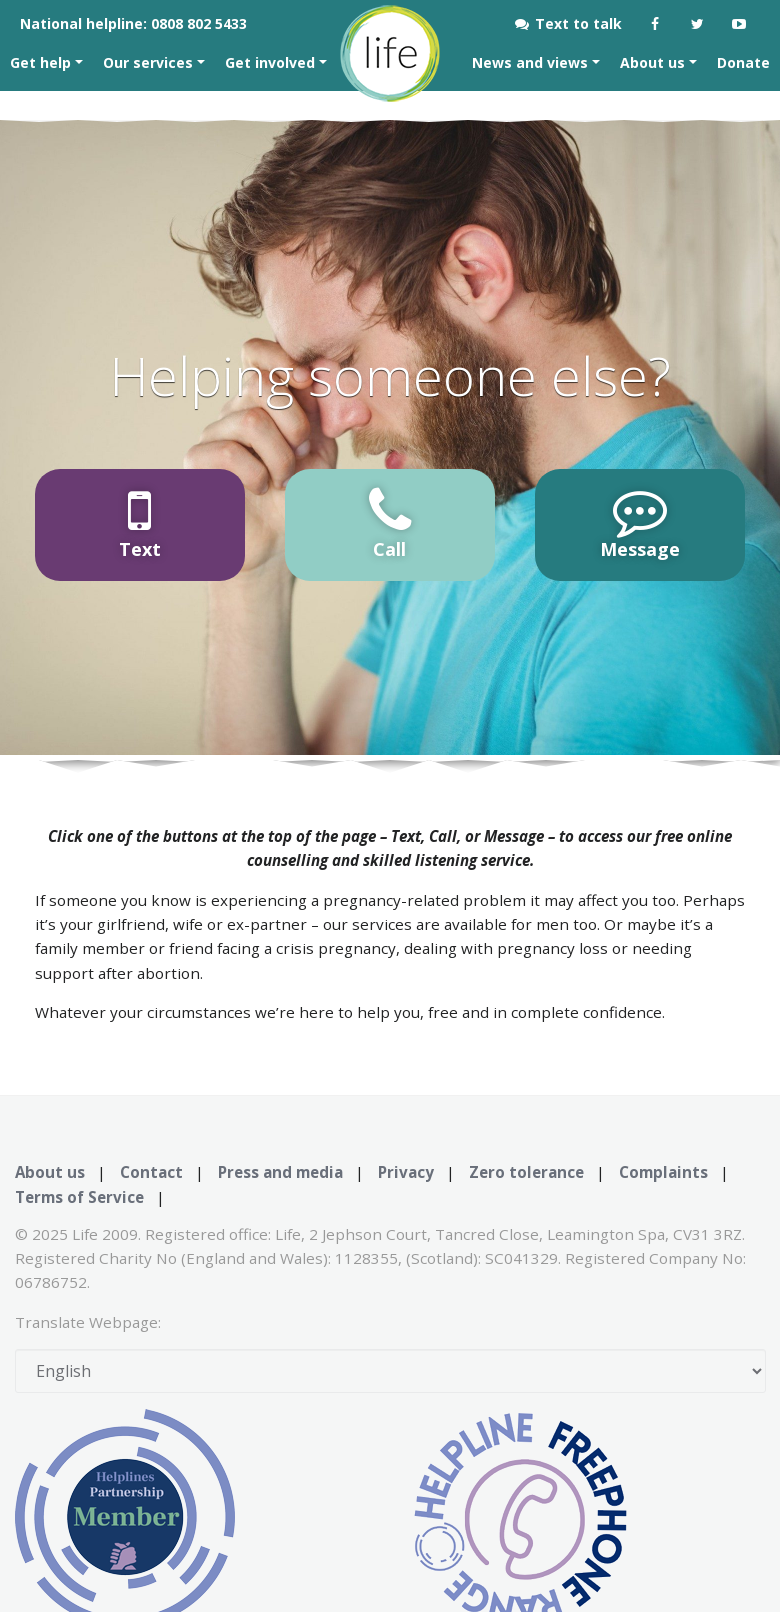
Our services (150, 62)
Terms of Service (79, 1197)
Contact (151, 1172)
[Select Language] (390, 1371)
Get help (42, 62)
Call (390, 522)
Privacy (406, 1172)
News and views (532, 62)
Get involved (272, 62)
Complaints (663, 1172)
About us (654, 62)
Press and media (280, 1172)
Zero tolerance (526, 1172)
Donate (743, 62)
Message (640, 522)
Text (140, 522)
